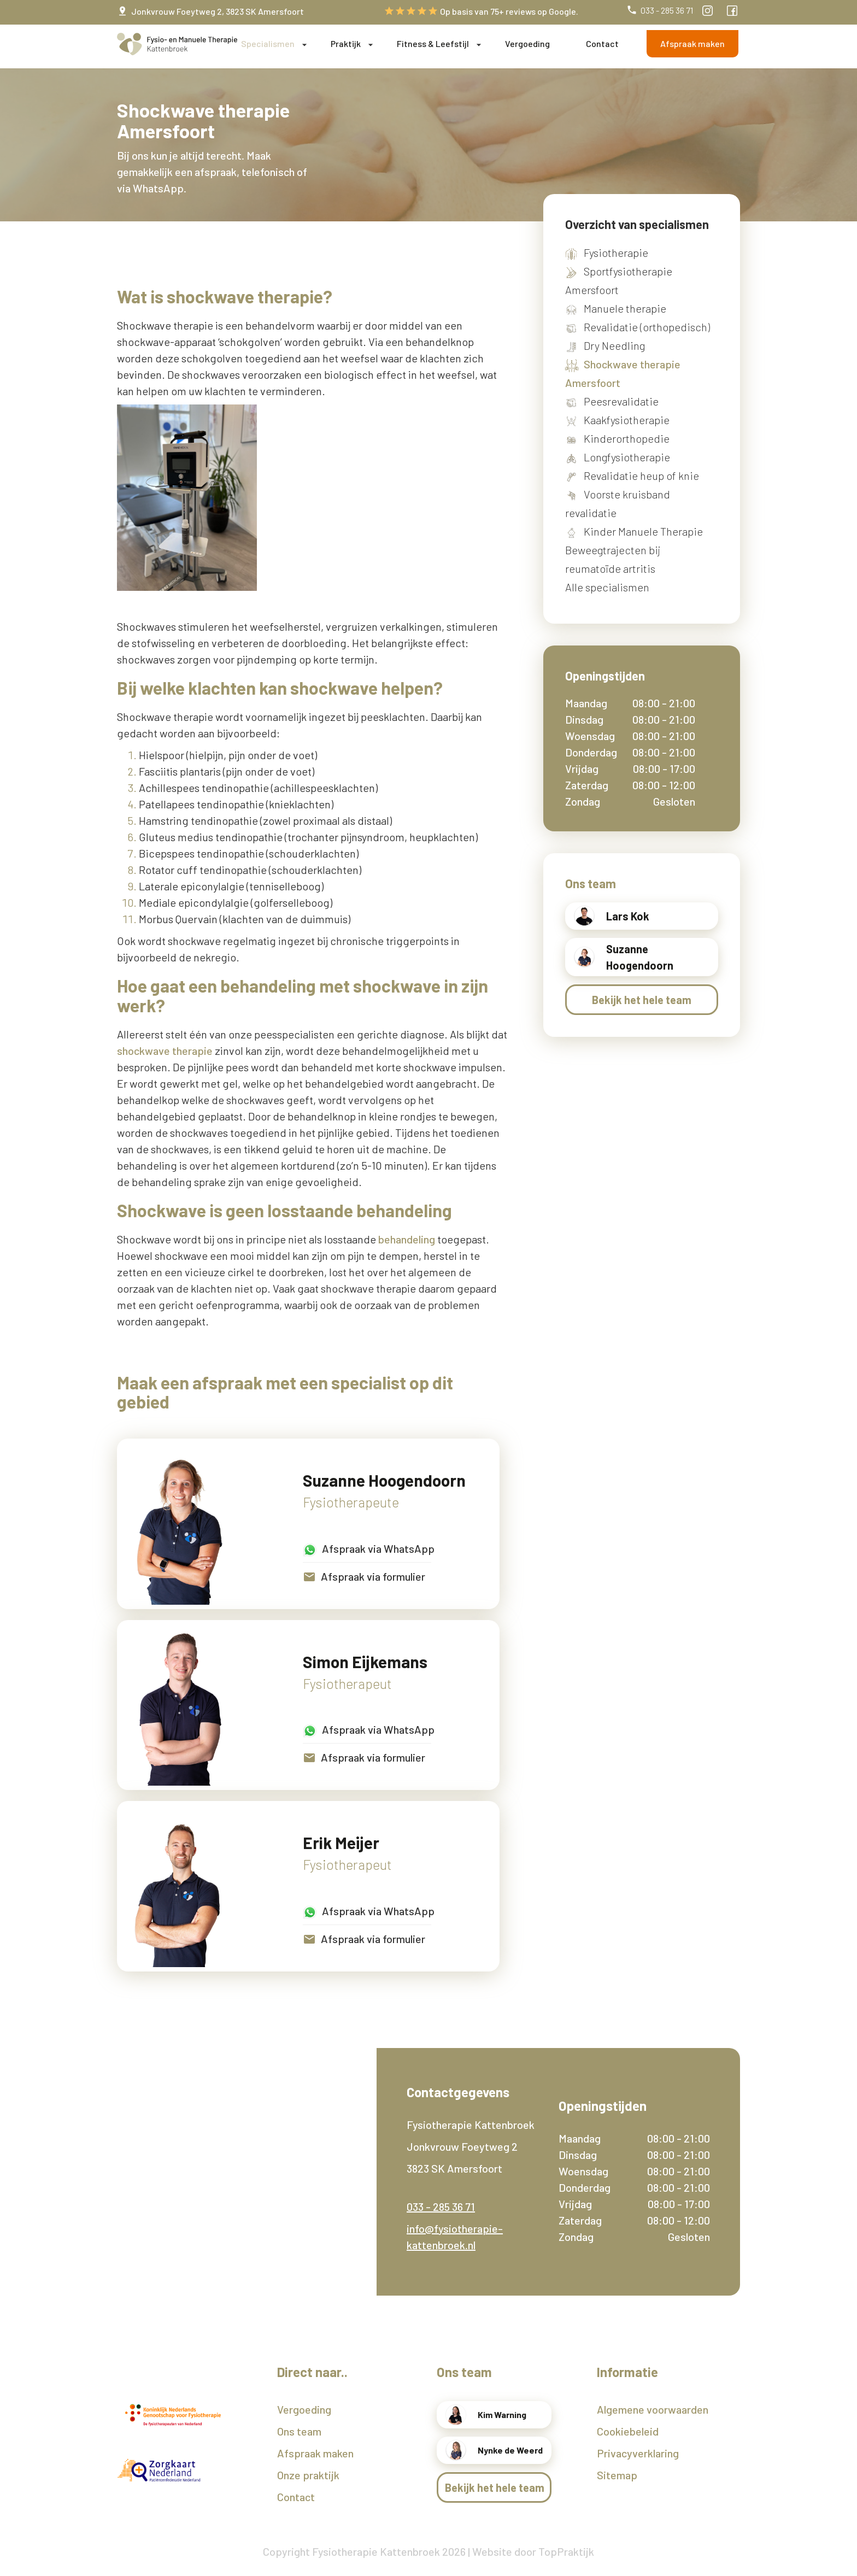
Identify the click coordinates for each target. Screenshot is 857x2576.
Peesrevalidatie (621, 401)
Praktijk (346, 43)
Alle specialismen (607, 587)
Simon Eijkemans (365, 1662)
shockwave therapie (165, 1050)
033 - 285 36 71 (659, 10)
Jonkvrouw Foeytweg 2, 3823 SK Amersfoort (210, 11)
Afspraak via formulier (364, 1576)
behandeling (406, 1239)
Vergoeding (527, 43)
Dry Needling (614, 345)
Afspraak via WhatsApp (369, 1549)
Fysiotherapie (616, 252)
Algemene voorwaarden (652, 2409)
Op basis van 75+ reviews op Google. (481, 11)
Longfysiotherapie (627, 456)
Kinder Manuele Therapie (643, 531)
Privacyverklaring (638, 2453)
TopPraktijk (566, 2551)
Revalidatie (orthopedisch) (647, 326)
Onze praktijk (308, 2474)
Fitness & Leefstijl (433, 43)
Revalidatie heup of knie (641, 475)
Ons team (299, 2431)
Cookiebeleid (628, 2431)
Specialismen (268, 43)
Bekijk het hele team (641, 999)
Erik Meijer (341, 1843)
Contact (602, 43)
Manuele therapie (625, 308)
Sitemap (617, 2474)
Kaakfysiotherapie (627, 419)
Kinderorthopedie (627, 438)
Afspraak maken (692, 43)
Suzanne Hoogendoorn (384, 1480)
